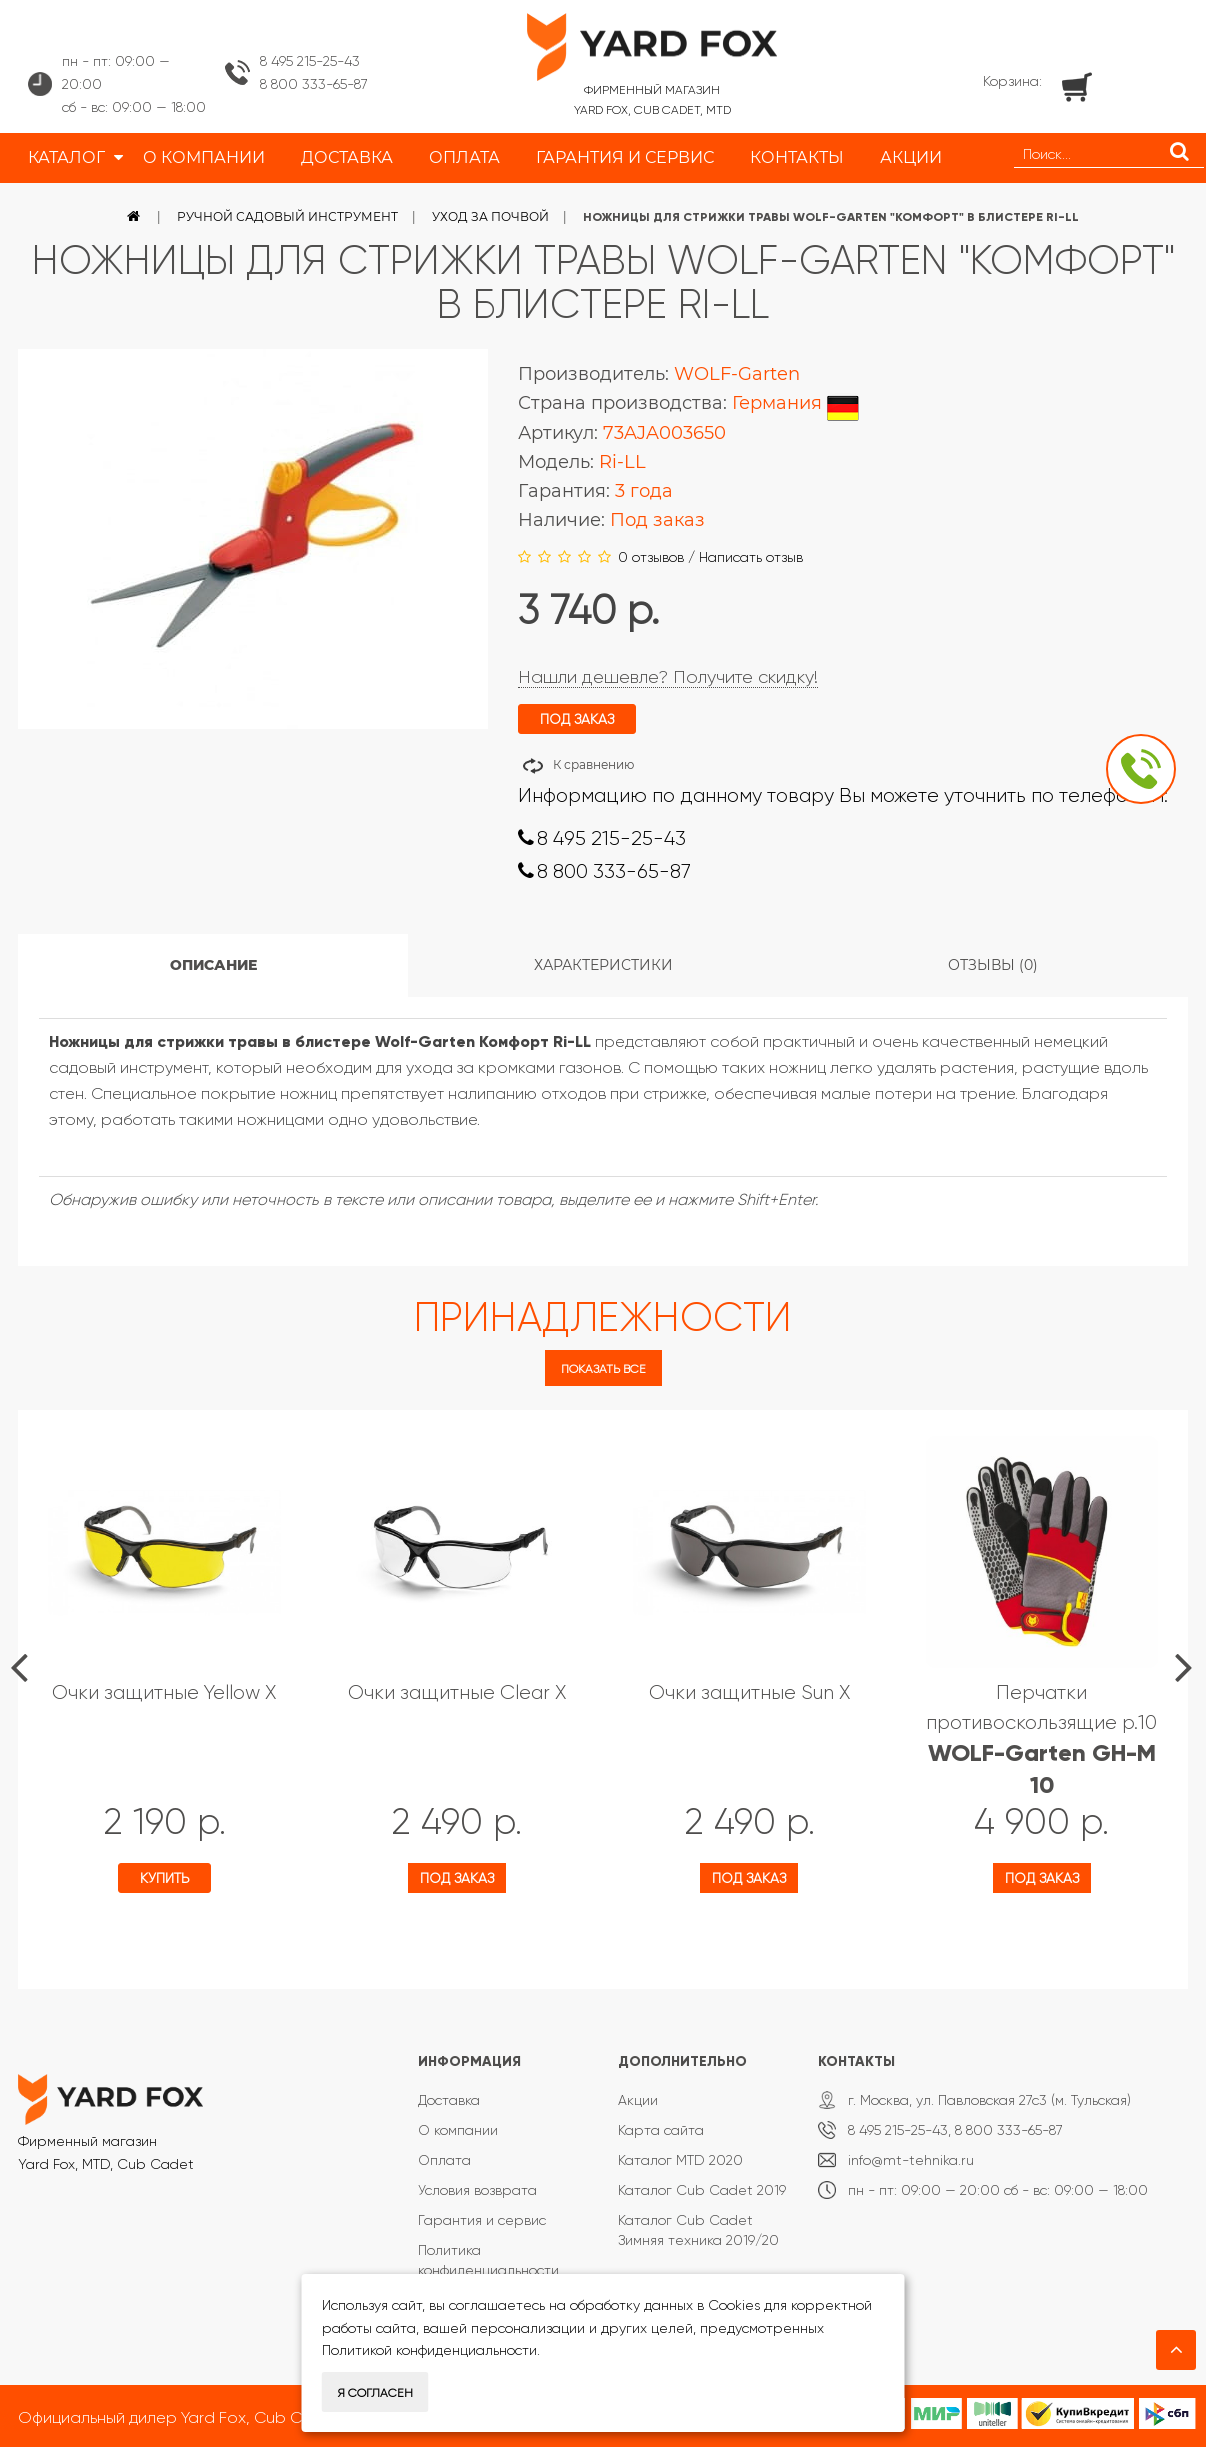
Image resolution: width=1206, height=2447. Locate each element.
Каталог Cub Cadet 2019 (702, 2190)
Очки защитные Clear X (457, 1692)
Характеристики (603, 965)
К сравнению (593, 764)
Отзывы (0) (993, 965)
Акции (638, 2100)
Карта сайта (661, 2130)
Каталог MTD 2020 (680, 2160)
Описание (213, 965)
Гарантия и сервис (482, 2220)
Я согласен (375, 2393)
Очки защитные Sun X (749, 1692)
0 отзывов (651, 557)
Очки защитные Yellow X (164, 1692)
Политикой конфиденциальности (429, 2350)
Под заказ (457, 1878)
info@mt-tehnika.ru (911, 2160)
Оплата (444, 2160)
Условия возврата (477, 2190)
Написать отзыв (751, 557)
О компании (458, 2130)
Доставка (449, 2100)
